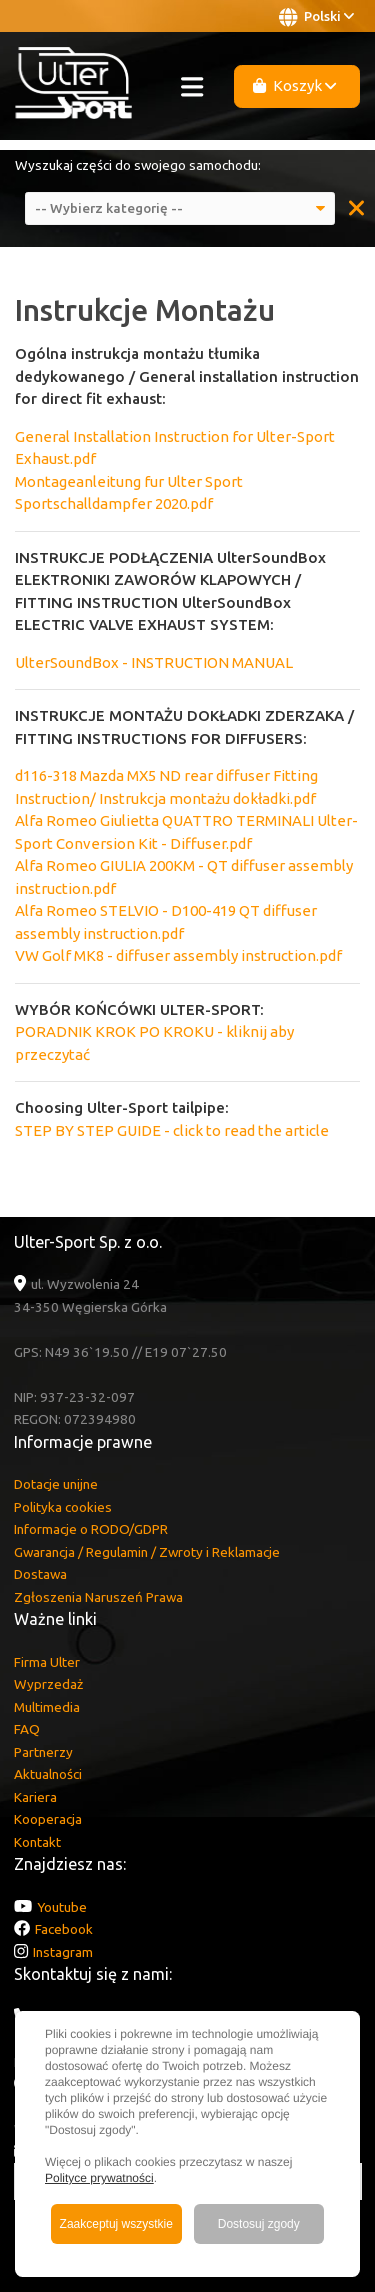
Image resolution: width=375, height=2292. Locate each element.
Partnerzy (43, 1752)
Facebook (64, 1929)
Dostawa (40, 1574)
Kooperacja (48, 1819)
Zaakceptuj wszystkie (116, 2224)
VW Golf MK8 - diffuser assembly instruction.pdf (178, 955)
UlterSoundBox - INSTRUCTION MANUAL (154, 662)
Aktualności (48, 1774)
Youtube (62, 1907)
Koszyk (295, 85)
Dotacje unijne (56, 1484)
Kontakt (37, 1842)
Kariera (35, 1797)
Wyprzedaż (48, 1684)
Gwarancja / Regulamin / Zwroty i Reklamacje (147, 1552)
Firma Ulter (47, 1662)
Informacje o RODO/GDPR (91, 1529)
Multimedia (47, 1707)
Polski (316, 17)
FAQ (27, 1729)
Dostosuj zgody (259, 2224)
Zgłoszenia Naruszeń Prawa (98, 1597)
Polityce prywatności (99, 2178)
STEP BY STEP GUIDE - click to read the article (172, 1130)
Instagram (63, 1952)
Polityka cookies (63, 1507)
